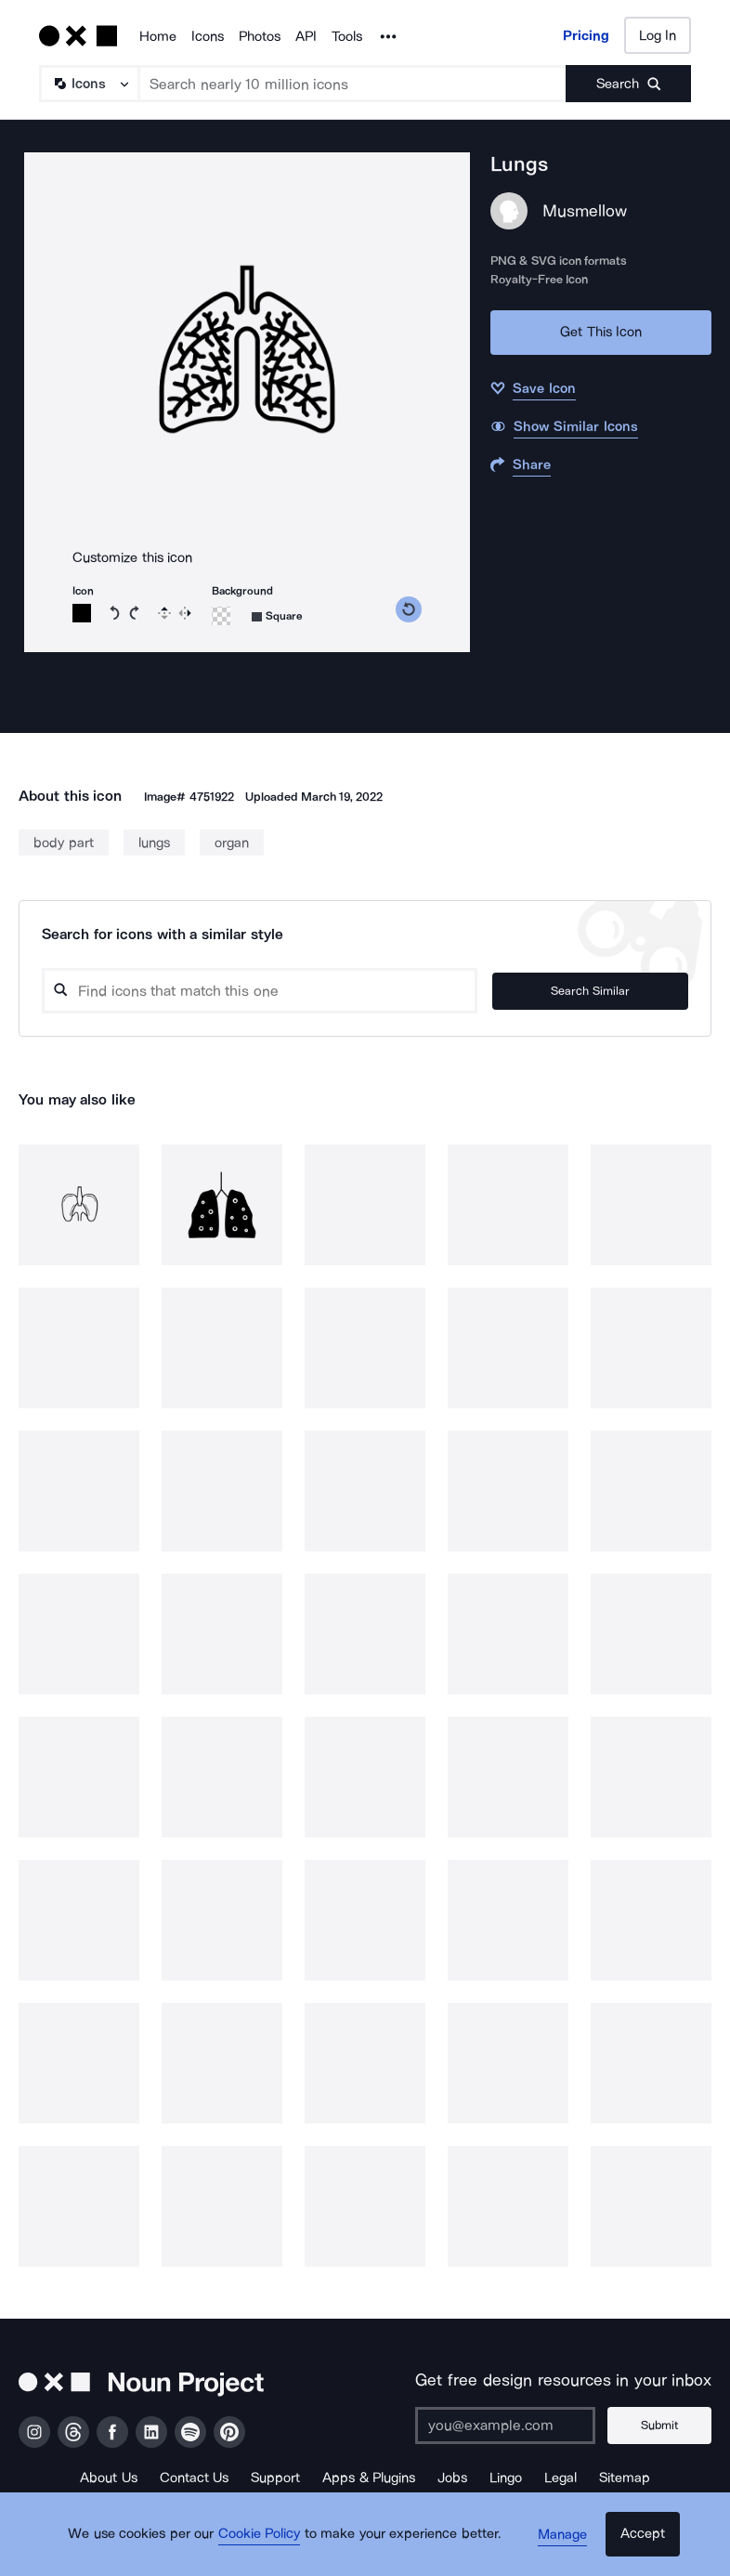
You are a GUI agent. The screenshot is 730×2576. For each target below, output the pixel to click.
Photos (259, 36)
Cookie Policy (265, 2543)
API (306, 36)
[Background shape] (277, 616)
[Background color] (221, 616)
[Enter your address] (511, 2425)
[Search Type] (88, 83)
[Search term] (353, 83)
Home (157, 36)
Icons (207, 36)
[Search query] (288, 990)
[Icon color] (82, 613)
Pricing (586, 35)
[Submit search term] (628, 83)
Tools (347, 36)
